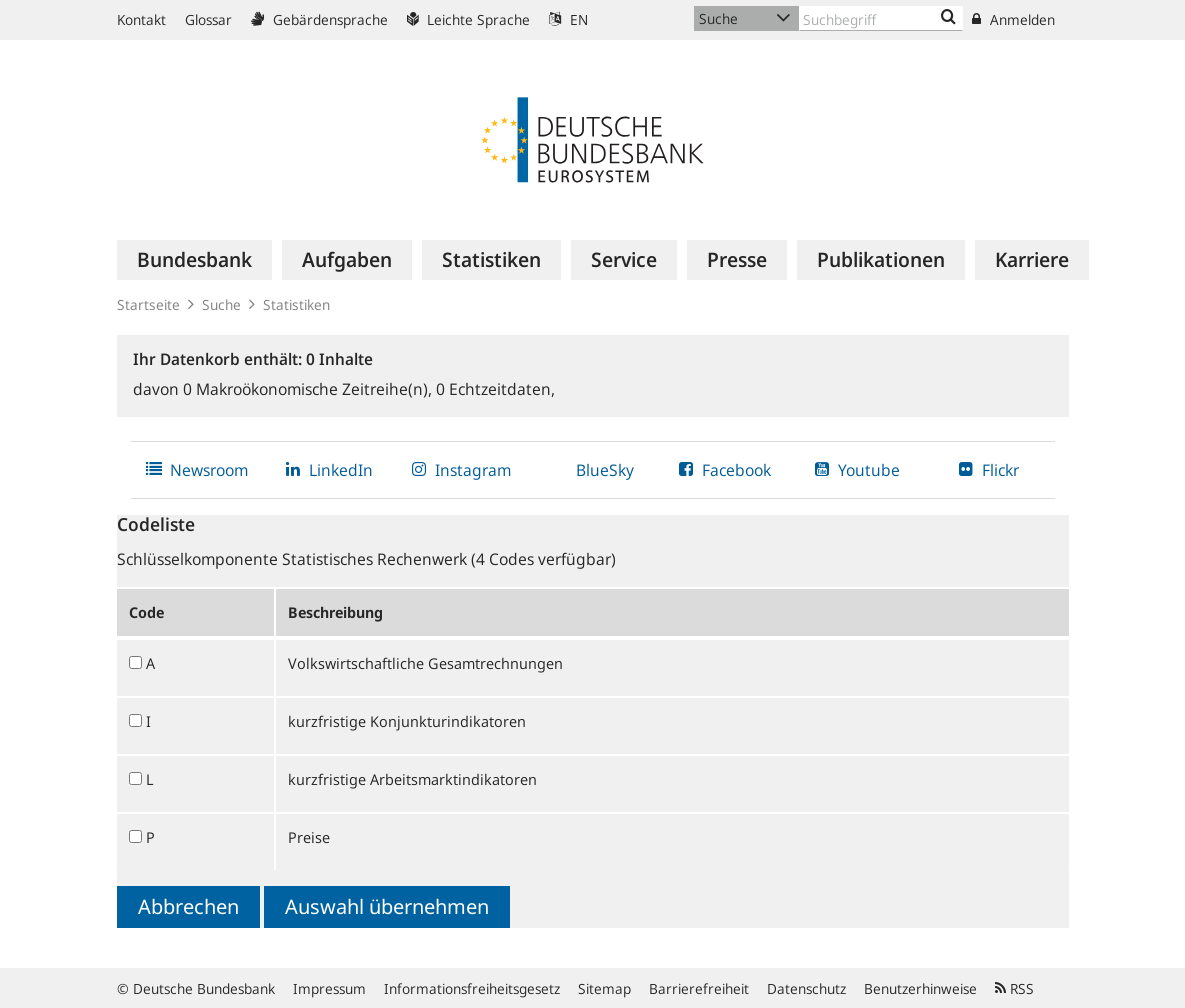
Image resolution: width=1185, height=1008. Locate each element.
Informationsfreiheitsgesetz (472, 988)
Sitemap (604, 988)
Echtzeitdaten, (495, 389)
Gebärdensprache (319, 19)
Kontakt (141, 19)
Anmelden (1013, 19)
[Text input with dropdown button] (881, 18)
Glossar (208, 19)
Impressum (329, 988)
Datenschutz (806, 988)
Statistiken (296, 304)
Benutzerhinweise (920, 988)
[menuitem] (194, 260)
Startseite (148, 304)
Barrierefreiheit (699, 988)
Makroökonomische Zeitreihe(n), (309, 389)
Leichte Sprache (468, 19)
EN (568, 19)
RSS (1014, 988)
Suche (221, 304)
